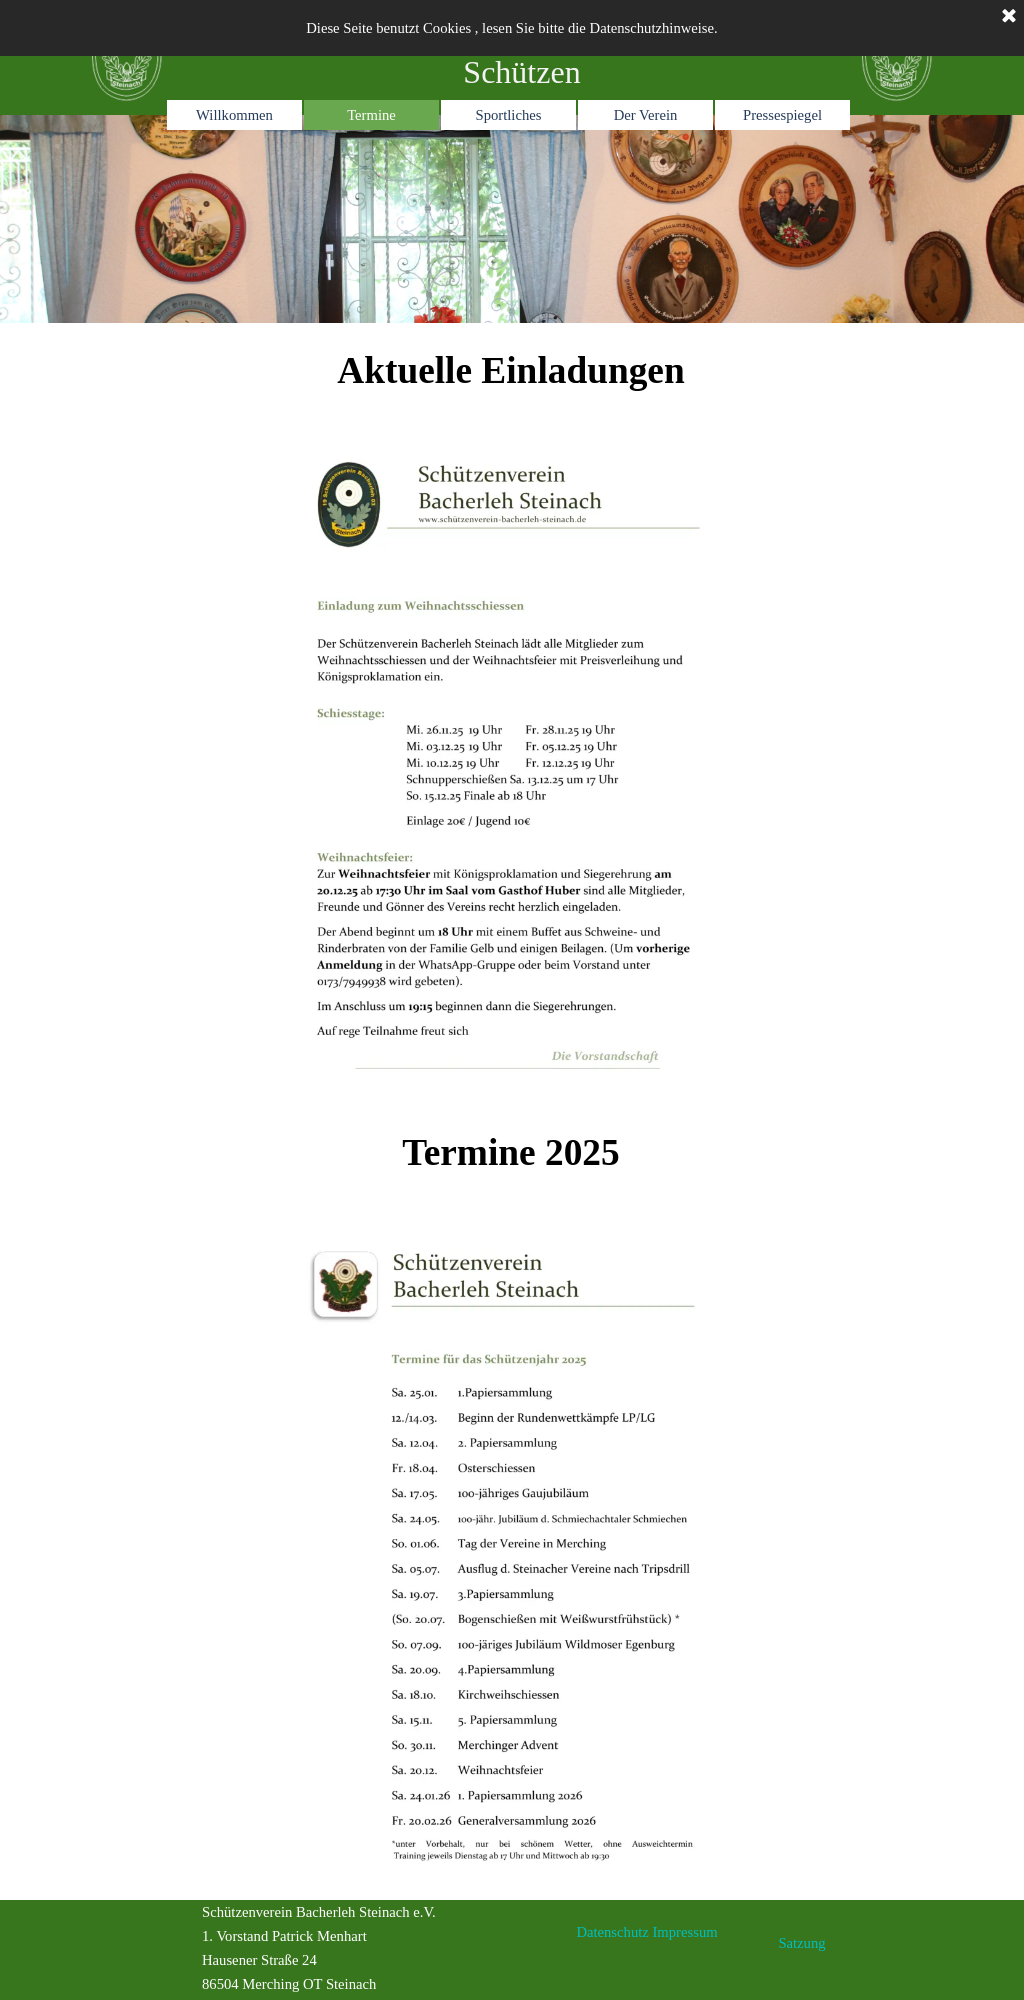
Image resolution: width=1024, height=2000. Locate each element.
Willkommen (234, 115)
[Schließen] (1009, 17)
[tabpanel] (512, 219)
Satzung (801, 1943)
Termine (371, 115)
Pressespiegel (782, 115)
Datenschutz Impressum (646, 1932)
